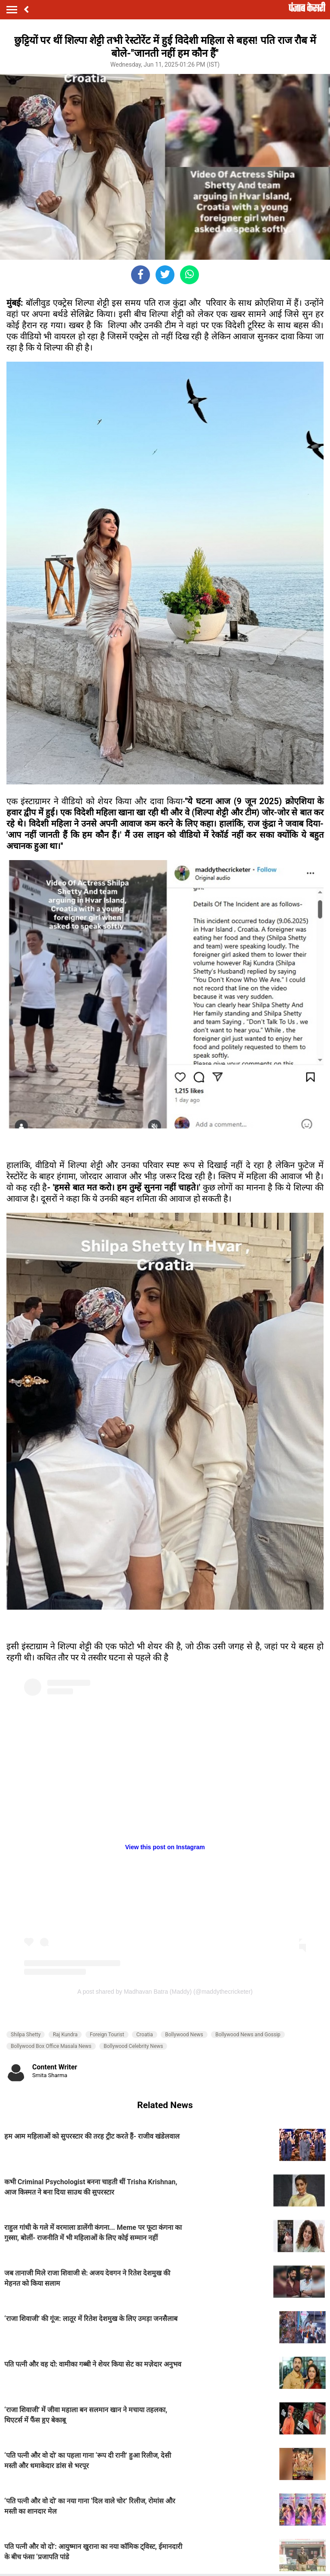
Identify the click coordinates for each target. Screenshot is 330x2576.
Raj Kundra (65, 2035)
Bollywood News (184, 2035)
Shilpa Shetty (25, 2035)
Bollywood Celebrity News (133, 2046)
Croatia (144, 2035)
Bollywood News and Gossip (247, 2035)
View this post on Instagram (165, 1847)
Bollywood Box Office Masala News (51, 2046)
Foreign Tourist (107, 2035)
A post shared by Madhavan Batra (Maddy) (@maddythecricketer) (165, 1991)
